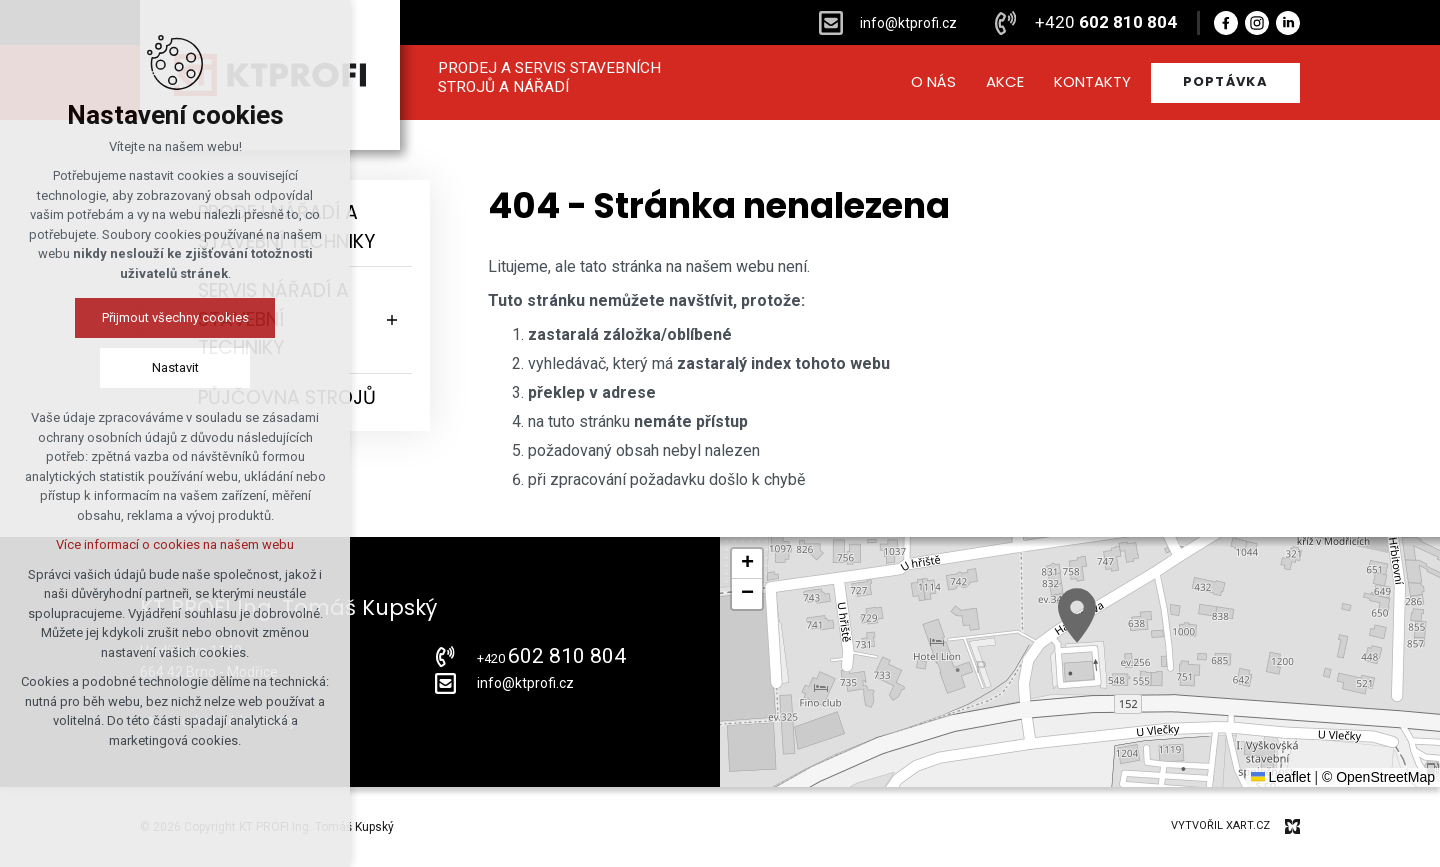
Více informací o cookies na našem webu (175, 544)
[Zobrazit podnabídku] (392, 320)
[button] (1077, 615)
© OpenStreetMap (1378, 777)
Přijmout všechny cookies (175, 317)
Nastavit (175, 367)
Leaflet (1281, 777)
